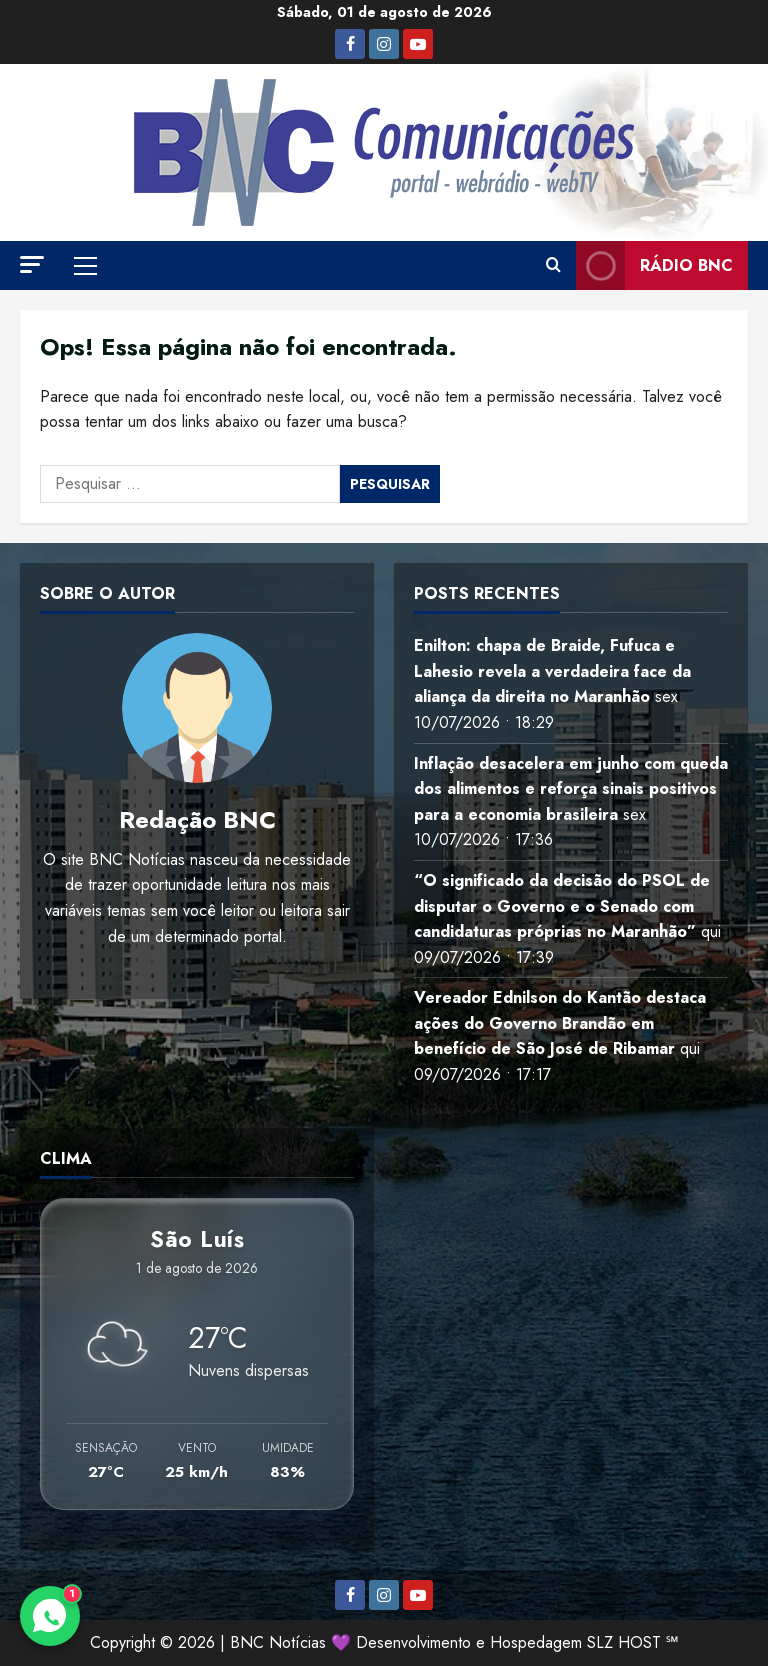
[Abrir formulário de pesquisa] (553, 266)
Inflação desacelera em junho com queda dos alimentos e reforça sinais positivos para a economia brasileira (571, 789)
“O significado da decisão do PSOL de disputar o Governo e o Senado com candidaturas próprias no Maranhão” (562, 906)
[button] (32, 264)
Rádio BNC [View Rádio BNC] (654, 265)
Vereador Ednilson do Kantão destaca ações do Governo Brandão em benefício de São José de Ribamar (560, 1023)
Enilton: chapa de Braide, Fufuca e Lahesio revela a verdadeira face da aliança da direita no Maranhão (552, 671)
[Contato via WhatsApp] (50, 1616)
